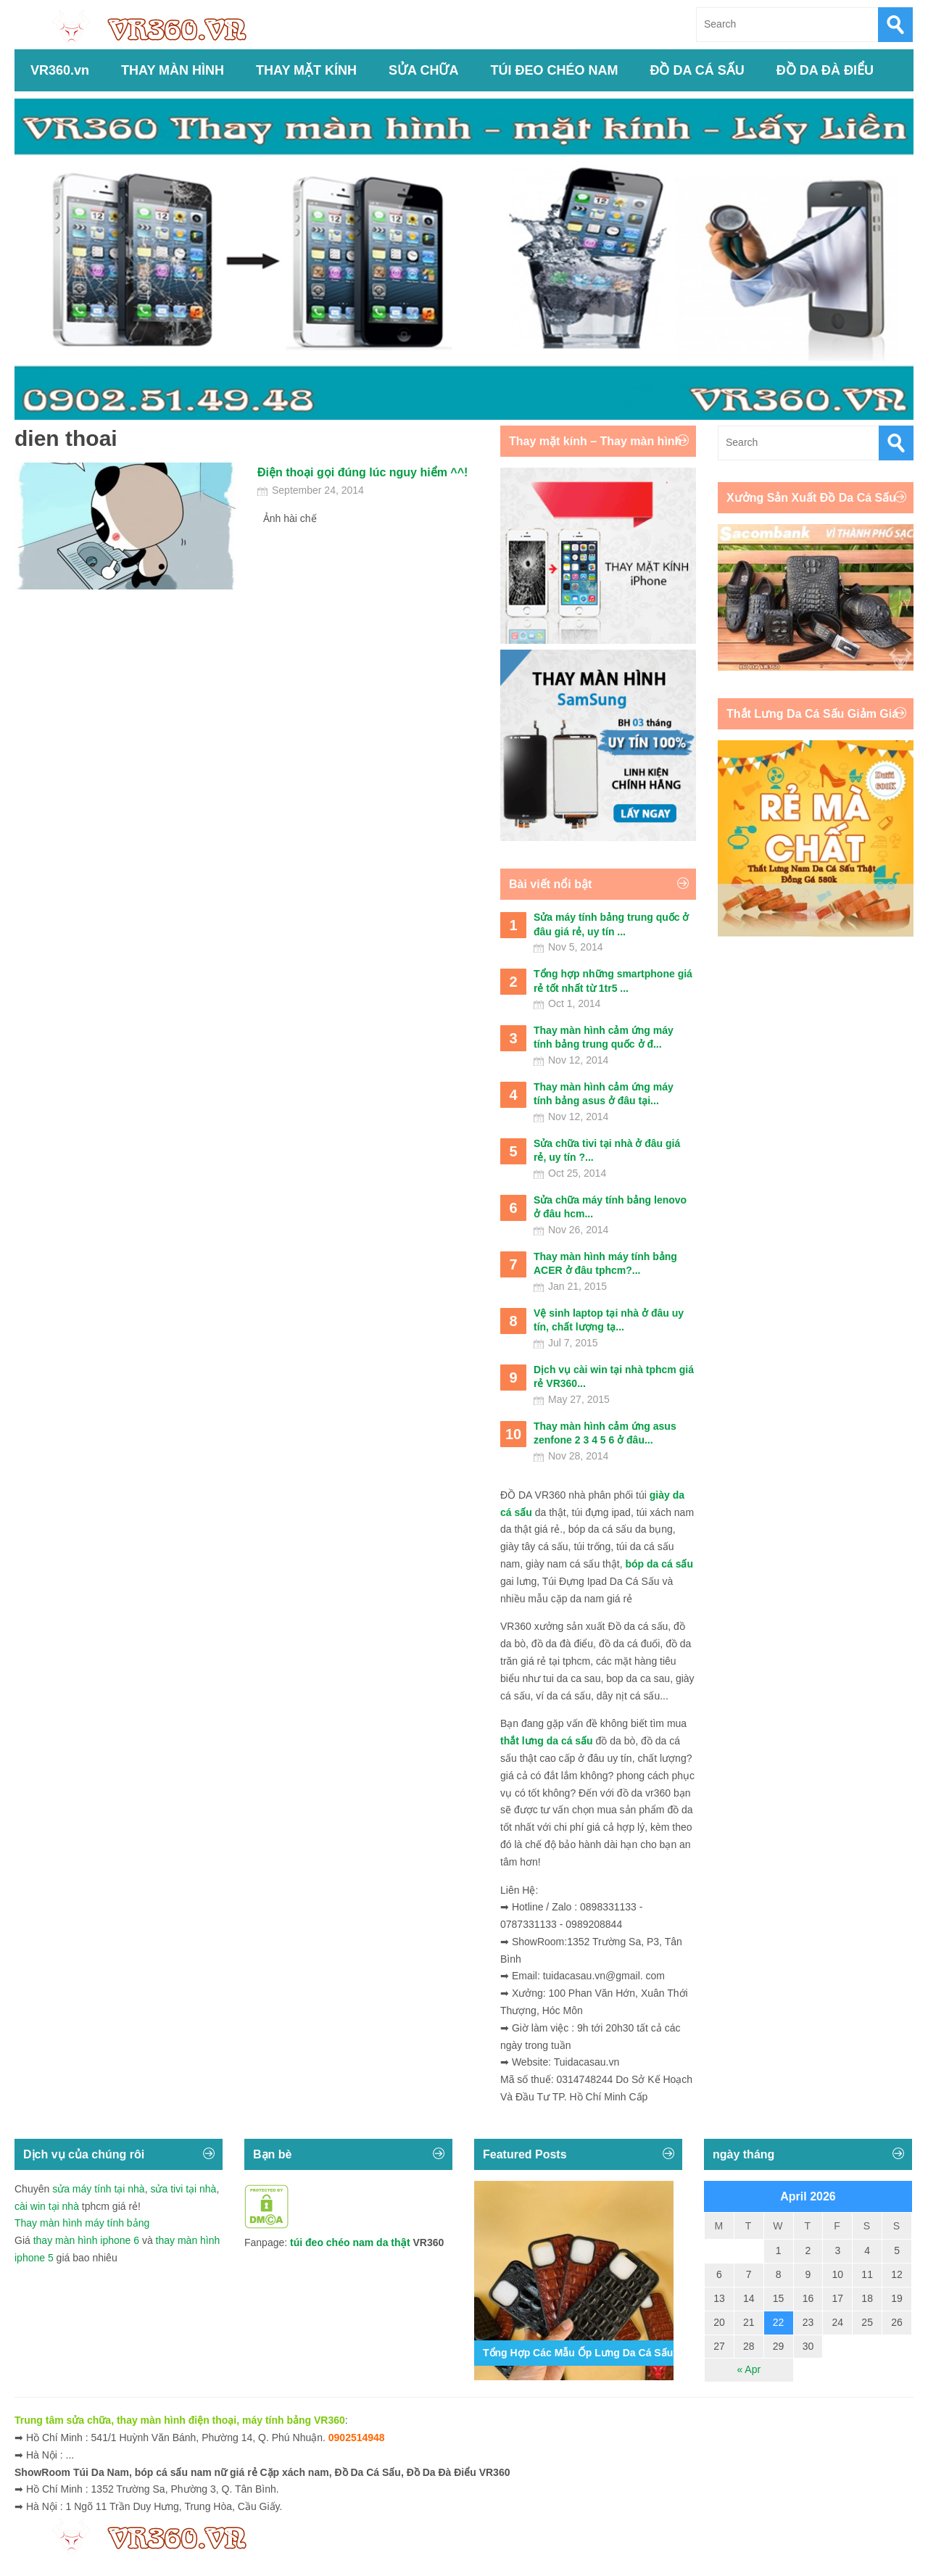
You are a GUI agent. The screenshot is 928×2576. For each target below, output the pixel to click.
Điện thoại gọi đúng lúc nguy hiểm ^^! (362, 472)
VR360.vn (59, 70)
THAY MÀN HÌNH (172, 70)
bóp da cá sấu (659, 1564)
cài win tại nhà (46, 2206)
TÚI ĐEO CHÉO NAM (554, 70)
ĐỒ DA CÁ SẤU (697, 70)
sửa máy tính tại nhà (98, 2189)
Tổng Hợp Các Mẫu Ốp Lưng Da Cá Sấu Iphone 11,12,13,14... (628, 2352)
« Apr (749, 2369)
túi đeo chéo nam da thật (350, 2242)
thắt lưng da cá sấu (546, 1741)
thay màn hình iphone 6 (86, 2240)
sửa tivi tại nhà (183, 2189)
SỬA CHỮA (423, 70)
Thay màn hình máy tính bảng (81, 2223)
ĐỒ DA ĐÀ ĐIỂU (825, 70)
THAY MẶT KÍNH (306, 70)
